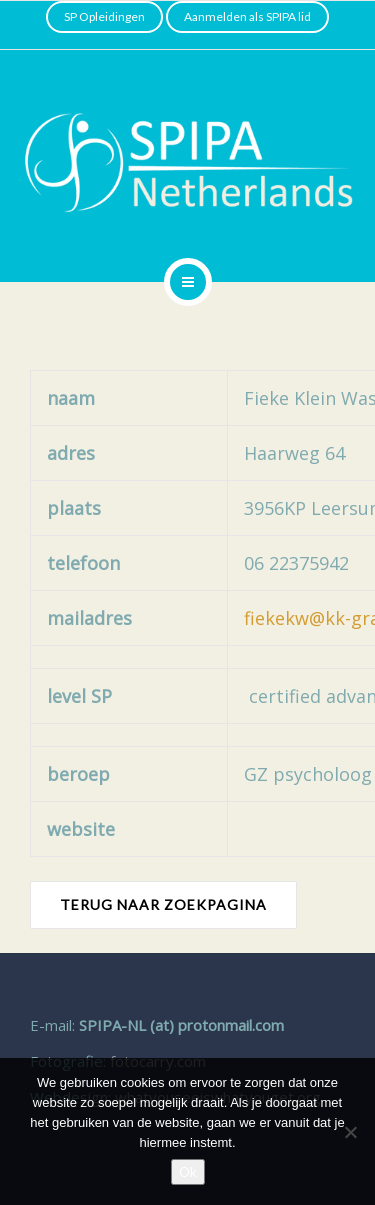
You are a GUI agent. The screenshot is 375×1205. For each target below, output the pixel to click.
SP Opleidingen (104, 16)
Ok (188, 1172)
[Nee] (350, 1132)
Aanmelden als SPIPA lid (247, 16)
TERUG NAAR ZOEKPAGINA (163, 904)
